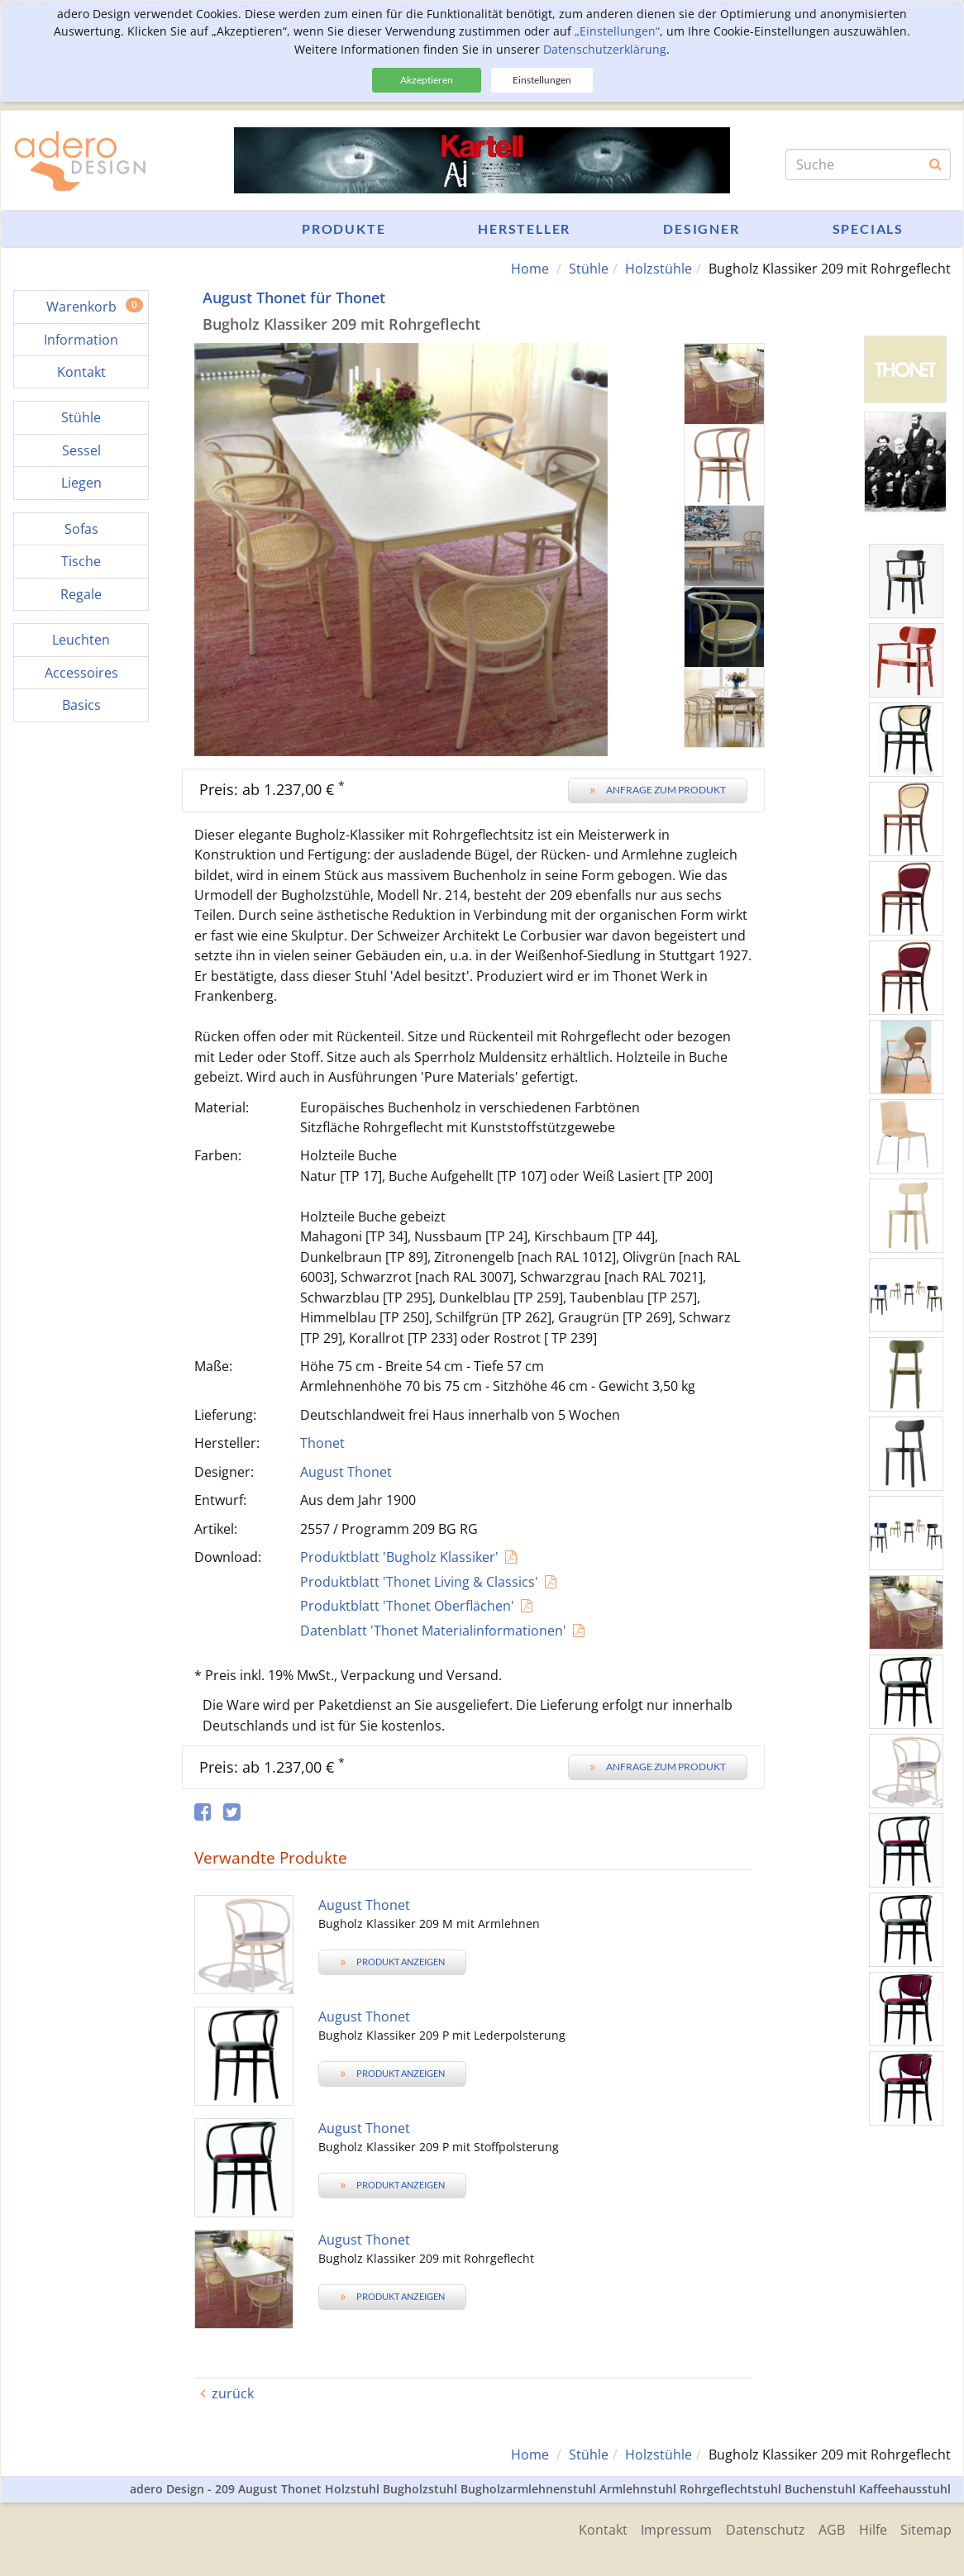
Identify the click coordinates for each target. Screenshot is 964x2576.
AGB (826, 2528)
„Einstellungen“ (617, 31)
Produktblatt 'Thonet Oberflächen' (407, 1606)
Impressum (664, 2528)
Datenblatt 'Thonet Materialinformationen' (433, 1630)
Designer (701, 228)
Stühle (588, 269)
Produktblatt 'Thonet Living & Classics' (419, 1581)
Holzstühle (658, 269)
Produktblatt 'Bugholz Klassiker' (399, 1557)
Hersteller (524, 228)
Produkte (343, 228)
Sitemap (926, 2528)
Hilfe (870, 2528)
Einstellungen (542, 80)
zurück (233, 2393)
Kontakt (588, 2528)
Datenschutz (756, 2528)
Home (530, 269)
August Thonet (346, 1471)
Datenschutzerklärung (604, 49)
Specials (868, 228)
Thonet (322, 1443)
